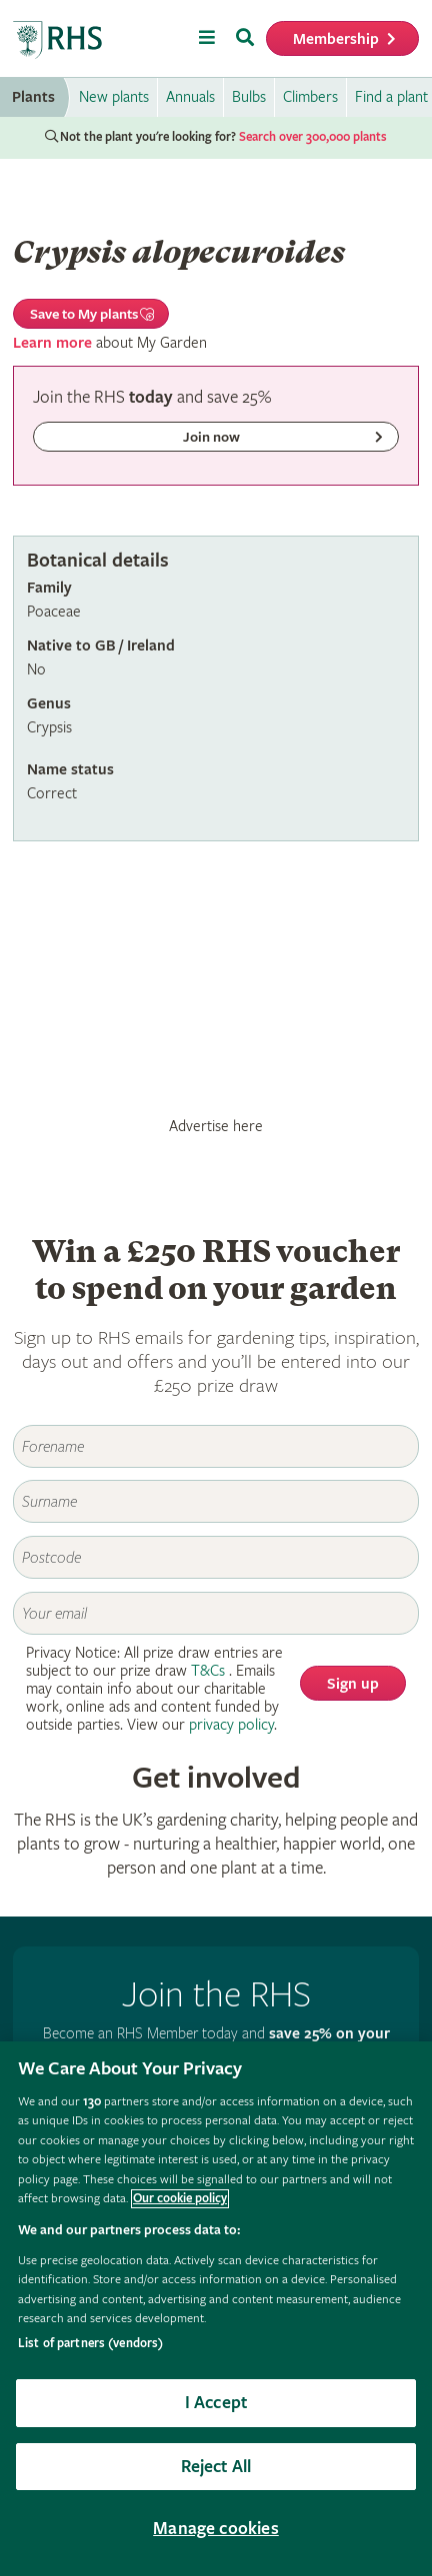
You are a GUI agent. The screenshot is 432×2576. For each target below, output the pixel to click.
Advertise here (216, 1126)
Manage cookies (216, 2528)
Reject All (216, 2466)
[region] (216, 2308)
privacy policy (231, 1725)
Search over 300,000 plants (313, 137)
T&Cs (208, 1671)
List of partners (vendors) (90, 2343)
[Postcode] (216, 1557)
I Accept (216, 2402)
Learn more (52, 343)
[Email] (216, 1613)
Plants (33, 97)
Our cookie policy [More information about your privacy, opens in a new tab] (180, 2198)
